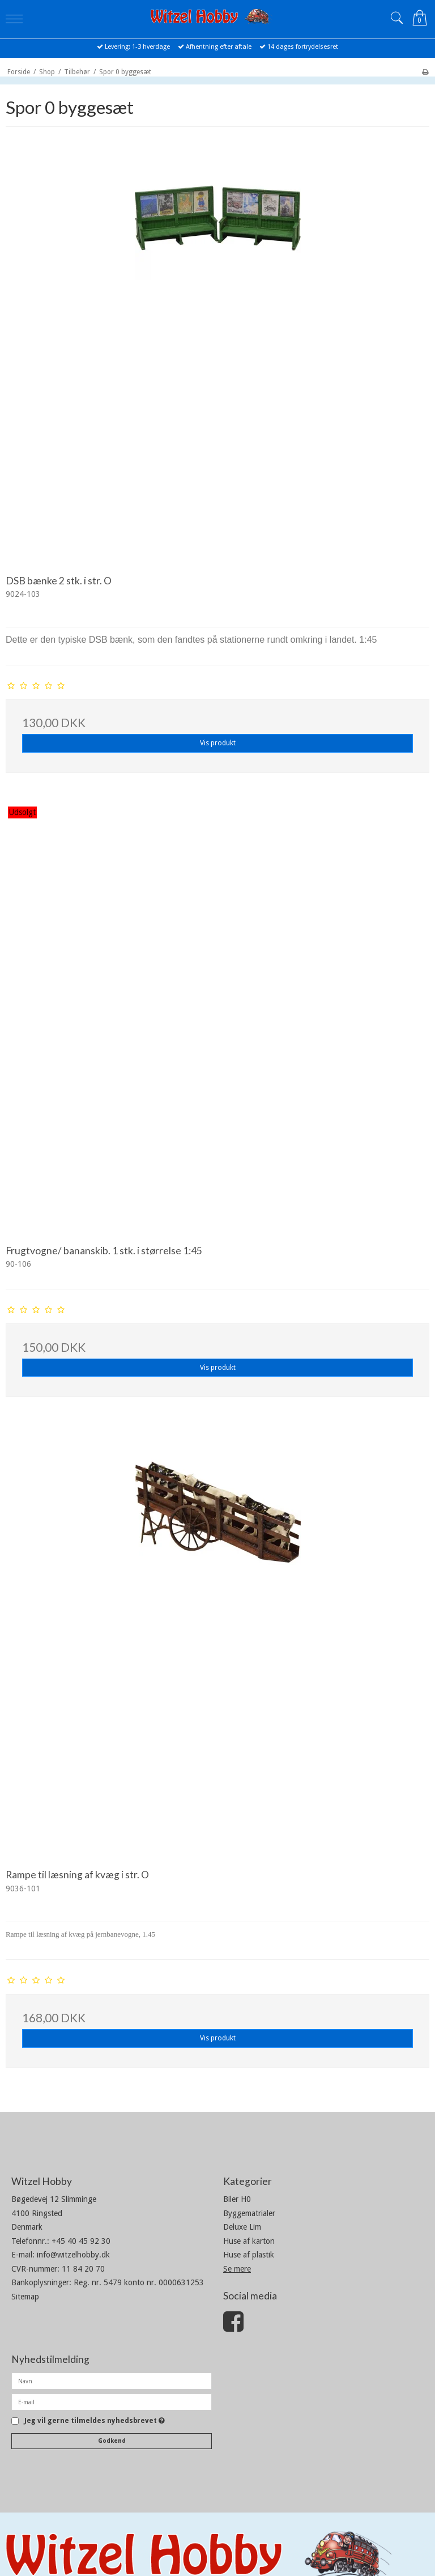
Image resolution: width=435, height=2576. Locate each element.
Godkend (112, 2441)
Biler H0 (237, 2199)
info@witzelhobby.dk (73, 2254)
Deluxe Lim (242, 2226)
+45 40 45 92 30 (81, 2241)
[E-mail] (111, 2401)
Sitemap (25, 2296)
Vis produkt (218, 743)
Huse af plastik (248, 2254)
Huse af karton (249, 2241)
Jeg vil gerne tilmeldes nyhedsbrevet (94, 2421)
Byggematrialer (249, 2213)
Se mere (237, 2268)
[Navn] (111, 2380)
